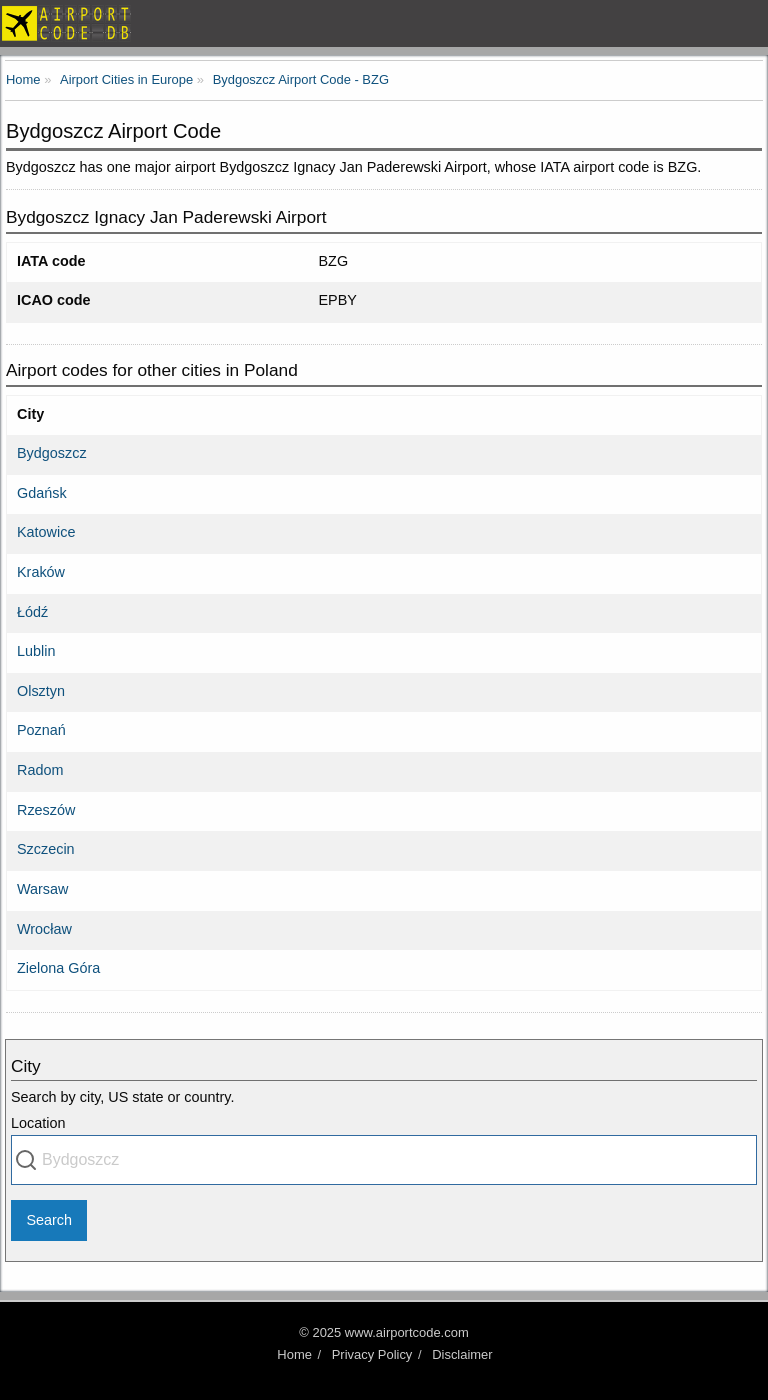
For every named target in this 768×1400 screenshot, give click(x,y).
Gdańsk (42, 493)
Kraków (41, 572)
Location (38, 1123)
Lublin (36, 651)
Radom (40, 770)
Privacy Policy (372, 1354)
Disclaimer (462, 1354)
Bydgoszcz (52, 453)
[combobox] (384, 1160)
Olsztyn (41, 691)
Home (294, 1354)
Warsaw (42, 889)
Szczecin (46, 849)
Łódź (32, 612)
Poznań (41, 730)
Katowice (46, 532)
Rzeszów (46, 810)
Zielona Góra (58, 968)
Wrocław (44, 929)
